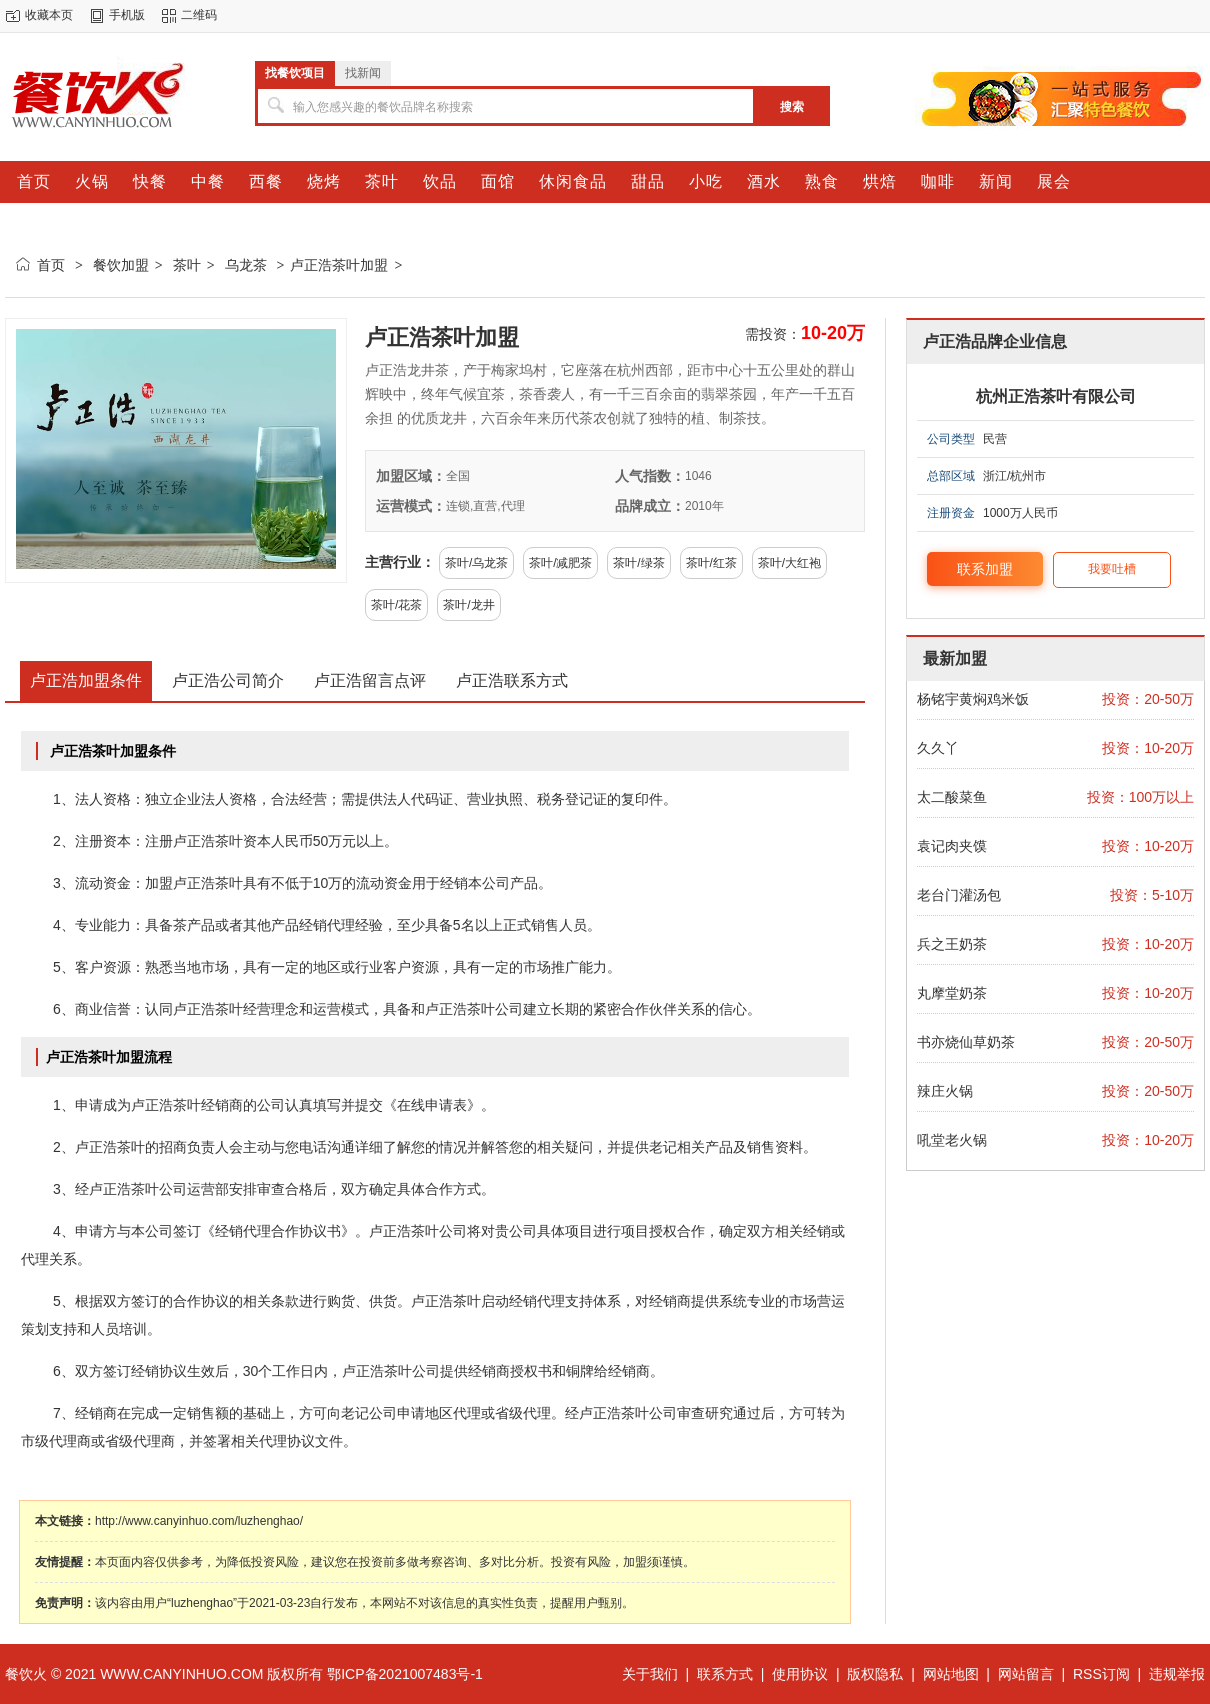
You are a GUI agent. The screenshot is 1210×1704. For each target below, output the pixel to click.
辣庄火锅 (945, 1091)
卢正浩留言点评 (370, 680)
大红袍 (803, 563)
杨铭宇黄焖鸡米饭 (973, 699)
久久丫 (938, 748)
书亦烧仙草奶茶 (966, 1042)
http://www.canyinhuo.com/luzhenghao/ (199, 1521)
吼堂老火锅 (952, 1140)
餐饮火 (26, 1674)
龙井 (483, 605)
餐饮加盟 (121, 265)
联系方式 (725, 1674)
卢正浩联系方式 (512, 680)
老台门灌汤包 (959, 895)
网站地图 (951, 1674)
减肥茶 (574, 563)
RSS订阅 (1101, 1674)
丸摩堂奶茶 (952, 993)
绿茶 (653, 563)
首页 (51, 265)
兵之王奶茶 (952, 944)
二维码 (199, 15)
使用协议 (800, 1674)
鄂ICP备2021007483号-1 (405, 1674)
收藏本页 (49, 15)
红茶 (725, 563)
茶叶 (187, 265)
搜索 (792, 107)
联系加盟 (985, 569)
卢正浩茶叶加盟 (339, 265)
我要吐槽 (1112, 569)
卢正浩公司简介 (228, 680)
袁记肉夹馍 (952, 846)
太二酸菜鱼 (952, 797)
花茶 (410, 605)
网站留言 (1026, 1674)
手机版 (127, 15)
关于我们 (650, 1674)
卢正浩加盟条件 (86, 680)
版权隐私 (875, 1674)
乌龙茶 (246, 265)
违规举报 (1177, 1674)
